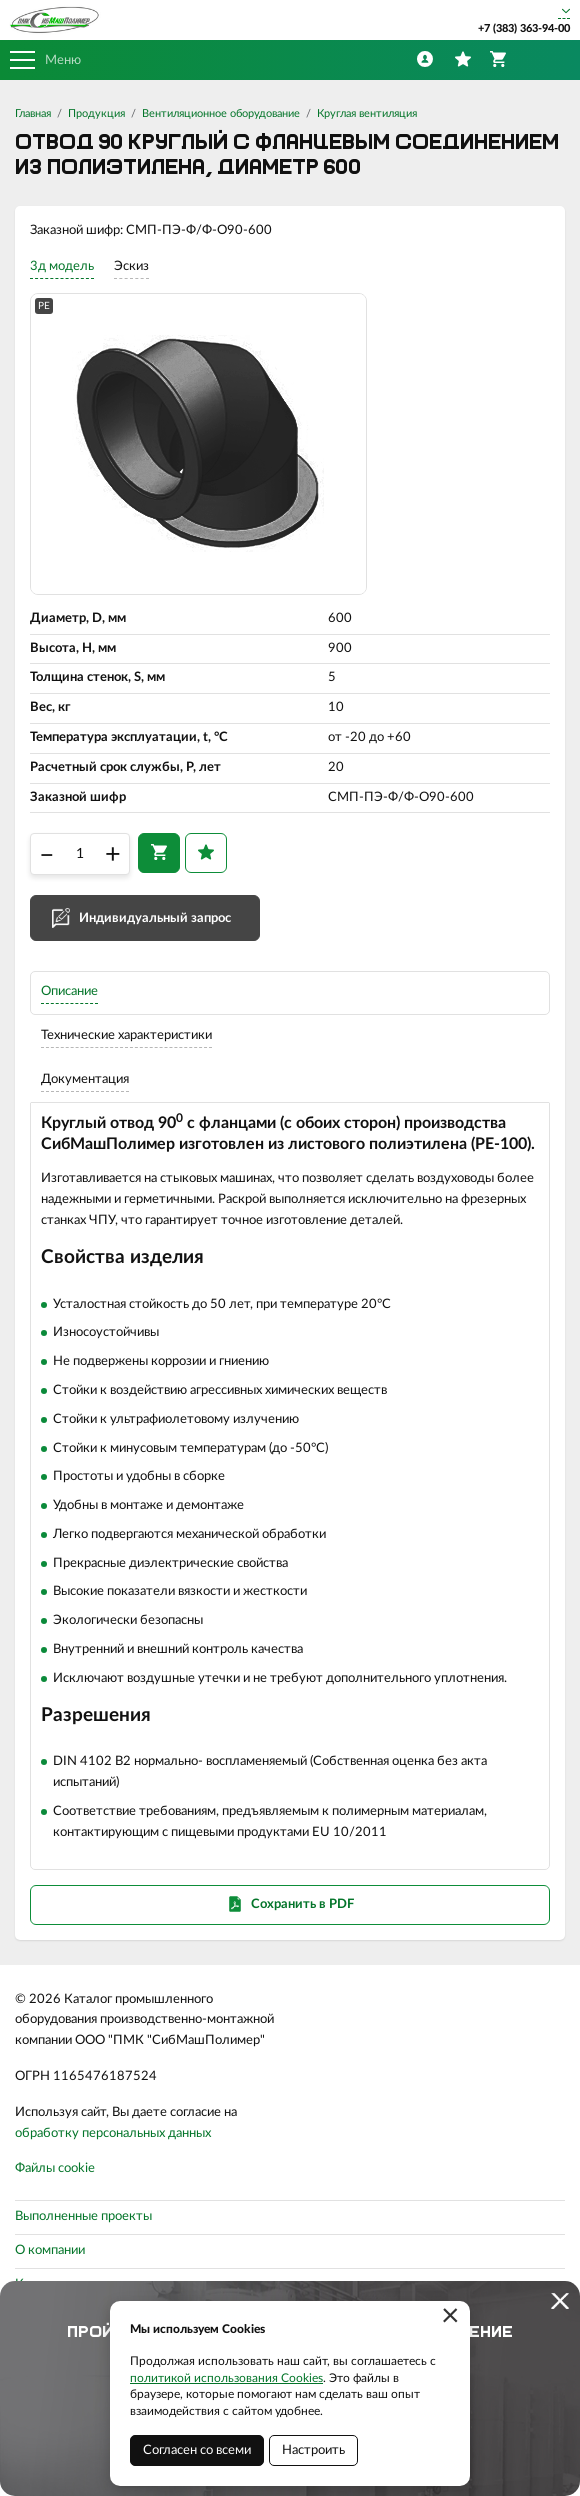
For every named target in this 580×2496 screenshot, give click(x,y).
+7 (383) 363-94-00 (524, 28)
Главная (33, 113)
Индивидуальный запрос (155, 918)
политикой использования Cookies (226, 2378)
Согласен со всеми (197, 2450)
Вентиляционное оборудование (221, 113)
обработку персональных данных (113, 2133)
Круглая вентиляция (367, 113)
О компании (50, 2250)
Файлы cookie (55, 2168)
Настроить (313, 2450)
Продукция (96, 113)
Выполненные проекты (83, 2216)
